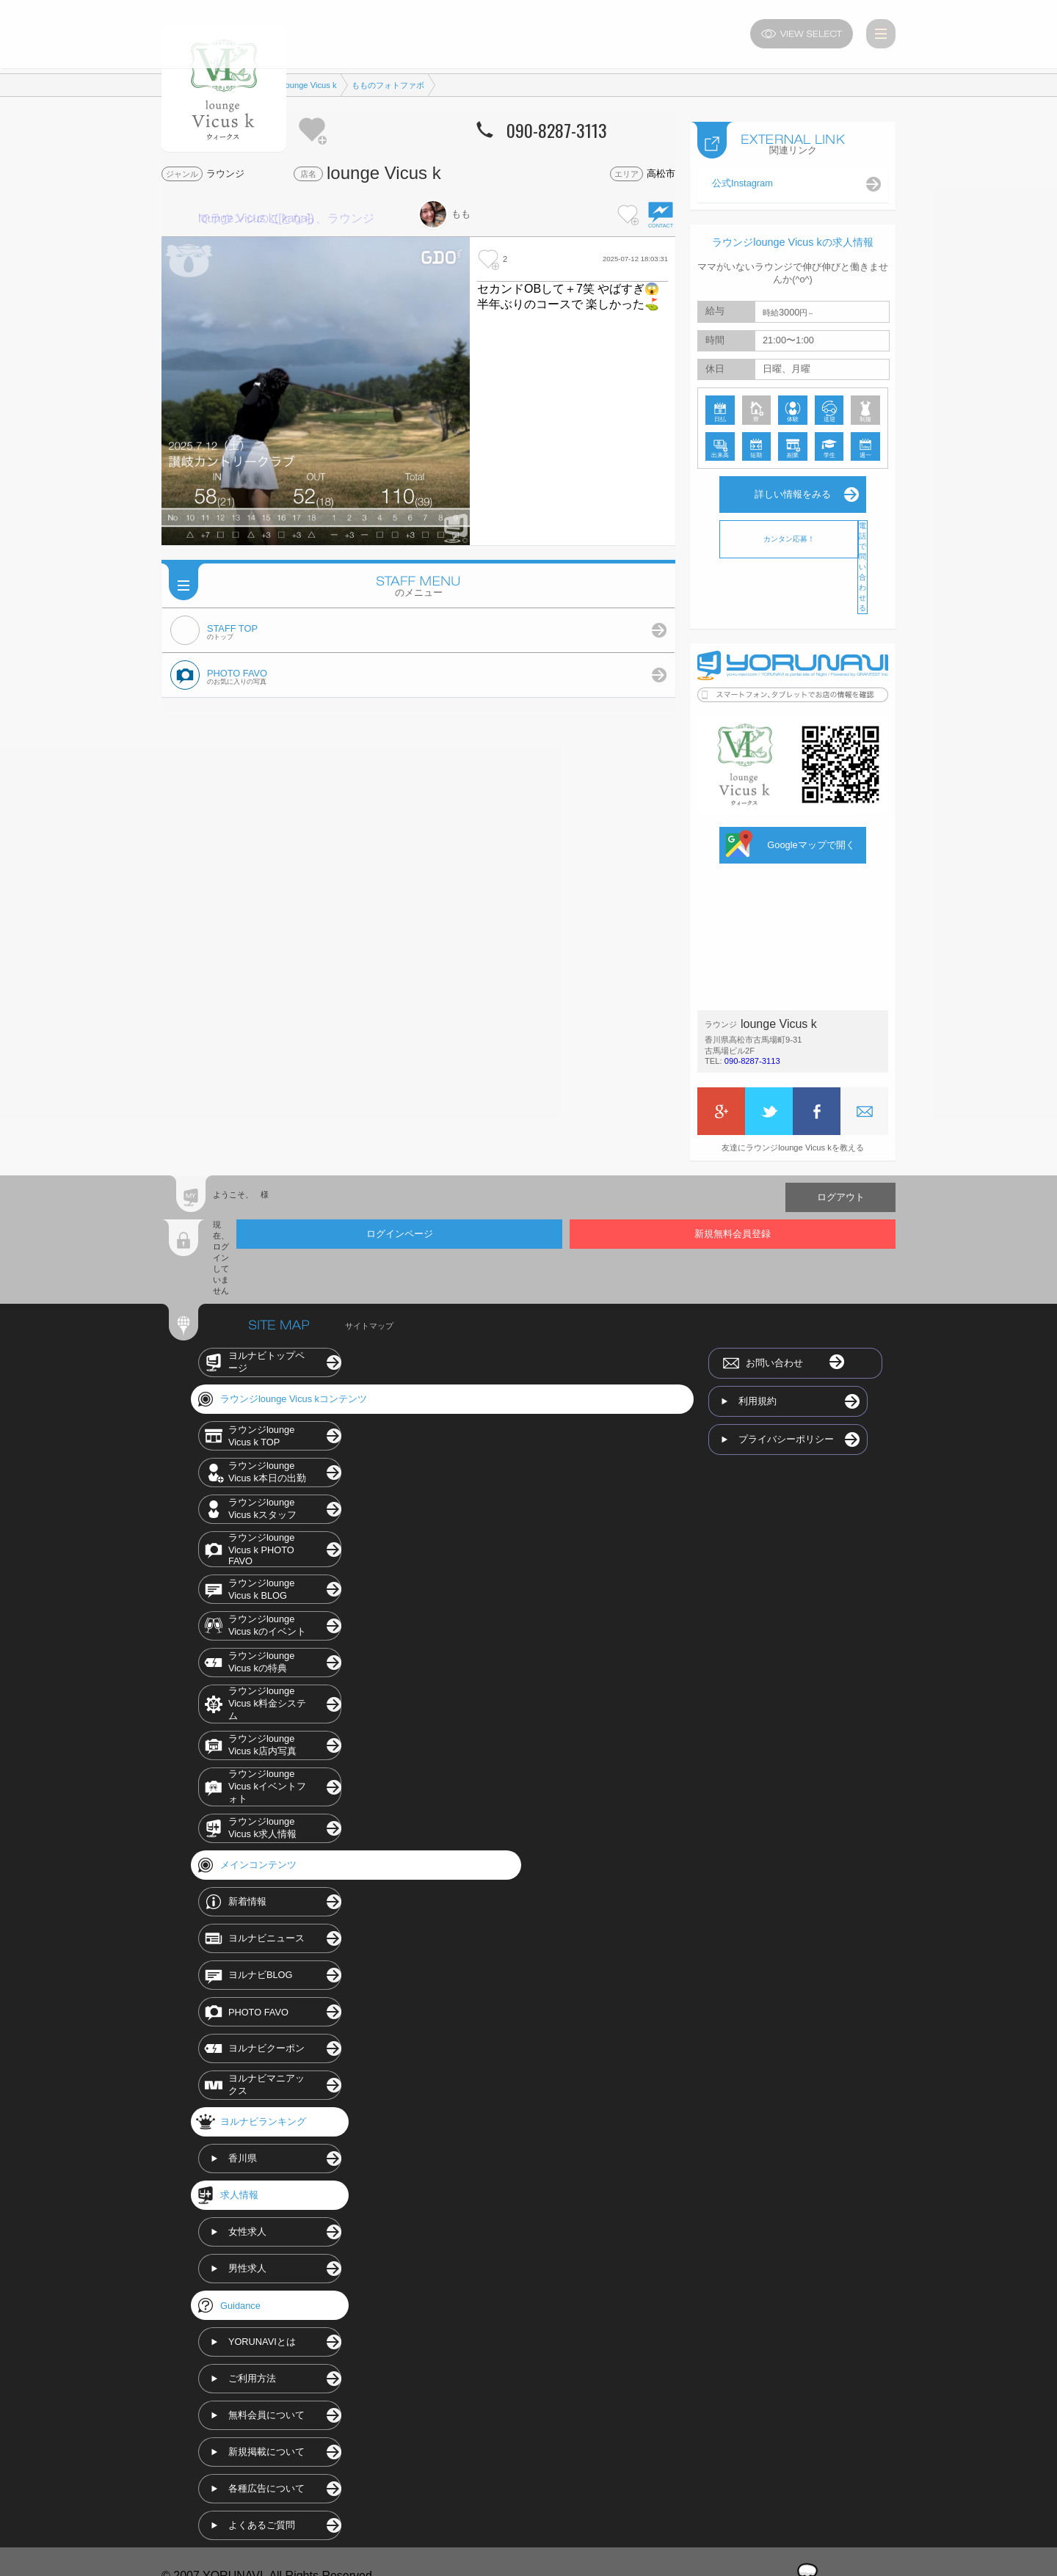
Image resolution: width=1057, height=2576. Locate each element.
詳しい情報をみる (793, 491)
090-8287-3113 (752, 1058)
